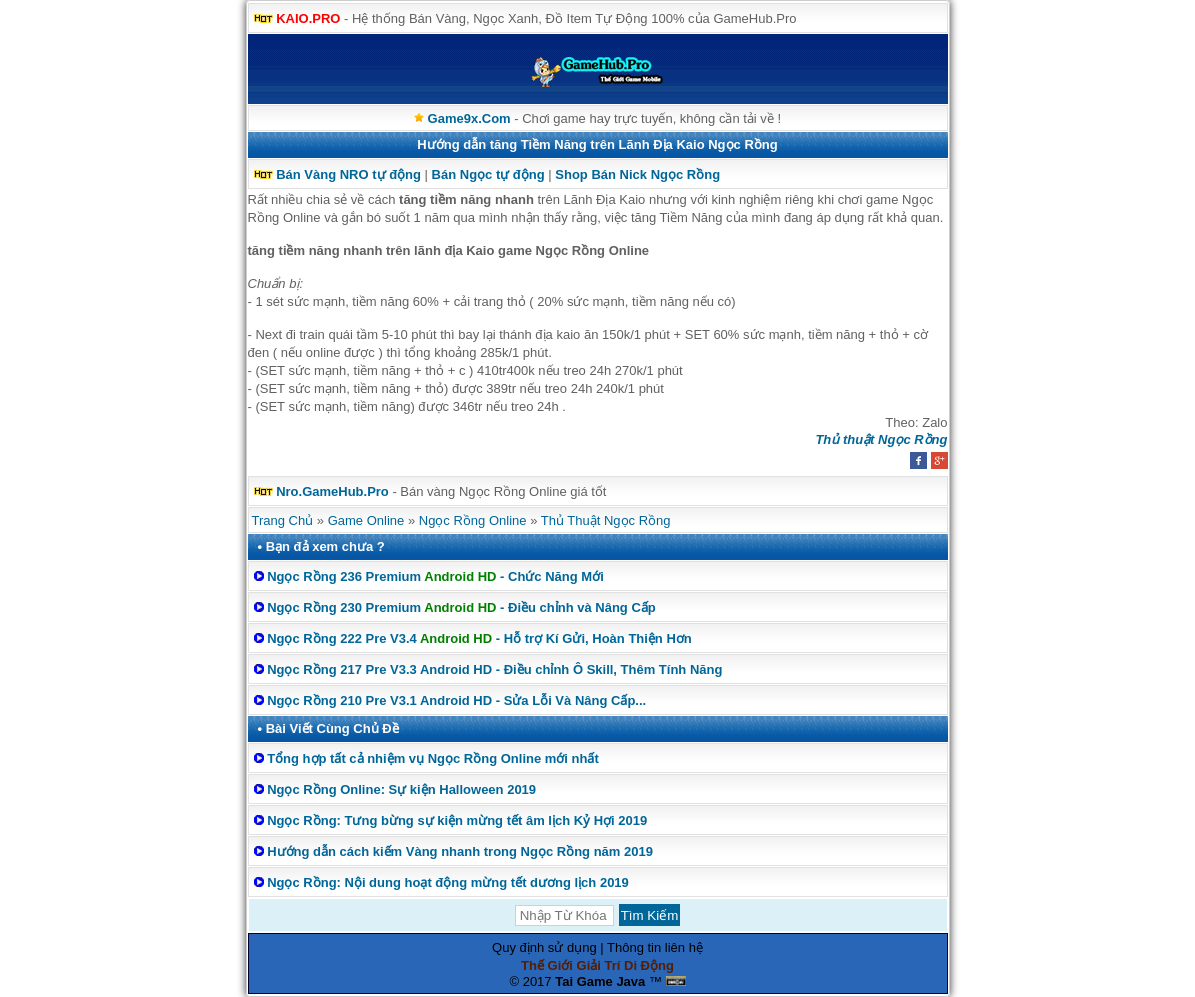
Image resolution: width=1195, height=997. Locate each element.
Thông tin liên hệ (655, 947)
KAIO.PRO (308, 18)
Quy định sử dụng (544, 947)
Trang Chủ (283, 520)
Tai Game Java (600, 981)
